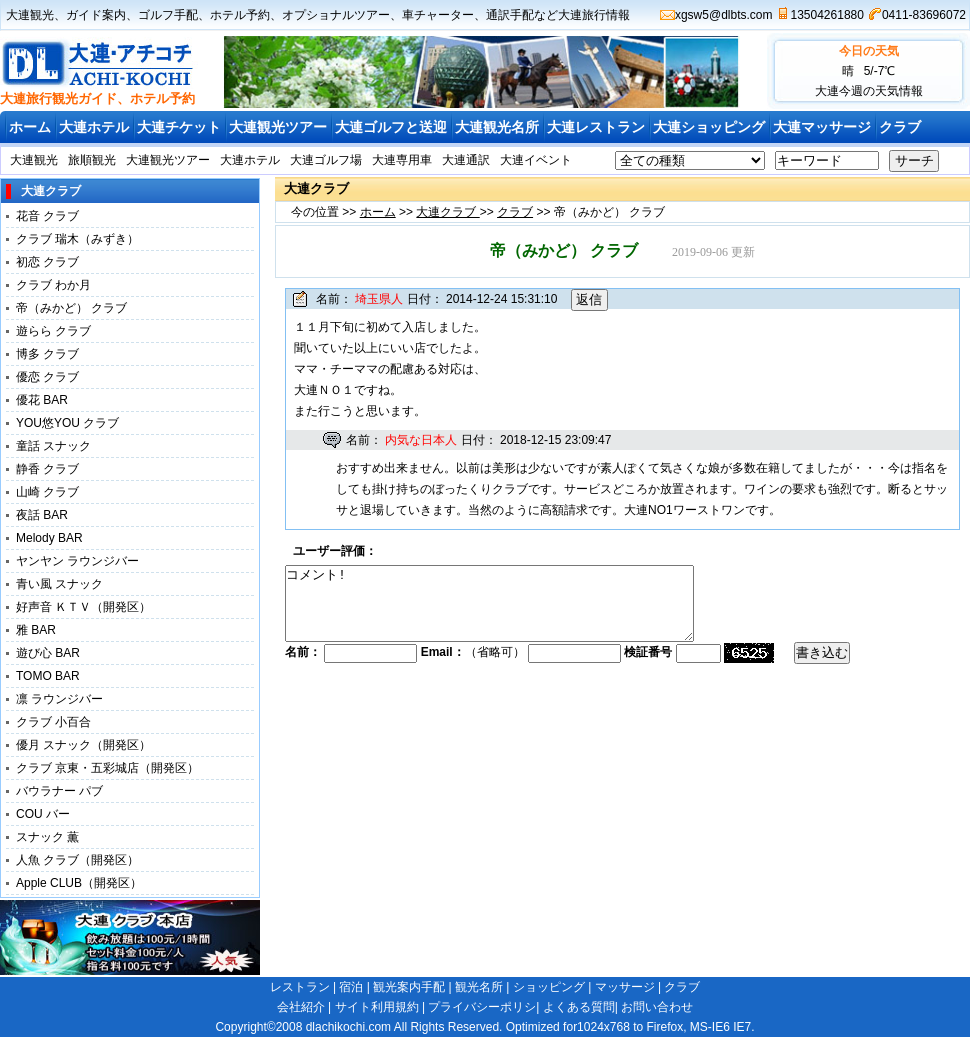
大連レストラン (596, 127)
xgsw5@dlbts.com (724, 15)
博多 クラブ (47, 354)
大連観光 (30, 15)
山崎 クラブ (47, 492)
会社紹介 (301, 1007)
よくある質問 (579, 1007)
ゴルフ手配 (168, 15)
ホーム (30, 127)
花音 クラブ (47, 216)
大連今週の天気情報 (869, 91)
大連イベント (536, 160)
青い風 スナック (59, 584)
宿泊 (351, 987)
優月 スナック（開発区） (83, 745)
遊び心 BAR (48, 653)
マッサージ (625, 987)
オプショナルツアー (336, 15)
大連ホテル (94, 127)
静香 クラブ (47, 469)
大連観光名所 (497, 127)
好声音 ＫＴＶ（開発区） (83, 607)
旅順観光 (92, 160)
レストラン (300, 987)
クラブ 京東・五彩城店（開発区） (107, 768)
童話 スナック (53, 446)
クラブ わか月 (53, 285)
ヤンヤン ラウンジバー (77, 561)
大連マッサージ (822, 127)
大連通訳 (466, 160)
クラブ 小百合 (53, 722)
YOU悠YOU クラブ (67, 423)
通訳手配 (510, 15)
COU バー (43, 814)
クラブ (900, 127)
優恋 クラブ (47, 377)
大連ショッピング (709, 127)
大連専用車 (402, 160)
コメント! (514, 611)
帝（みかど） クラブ (71, 308)
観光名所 (479, 987)
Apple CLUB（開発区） (79, 883)
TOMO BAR (48, 676)
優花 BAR (42, 400)
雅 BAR (36, 630)
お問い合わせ (657, 1007)
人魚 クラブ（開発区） (77, 860)
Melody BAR (49, 538)
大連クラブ (447, 212)
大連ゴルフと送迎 (391, 127)
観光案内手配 (409, 987)
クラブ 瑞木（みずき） (77, 239)
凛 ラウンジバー (59, 699)
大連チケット (179, 127)
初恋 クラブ (47, 262)
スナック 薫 (47, 837)
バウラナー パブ (59, 791)
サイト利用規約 (377, 1007)
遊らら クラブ (53, 331)
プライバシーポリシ (482, 1007)
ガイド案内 (96, 15)
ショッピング (549, 987)
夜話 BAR (42, 515)
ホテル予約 (240, 15)
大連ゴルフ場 (326, 160)
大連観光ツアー (278, 127)
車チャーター (438, 15)
